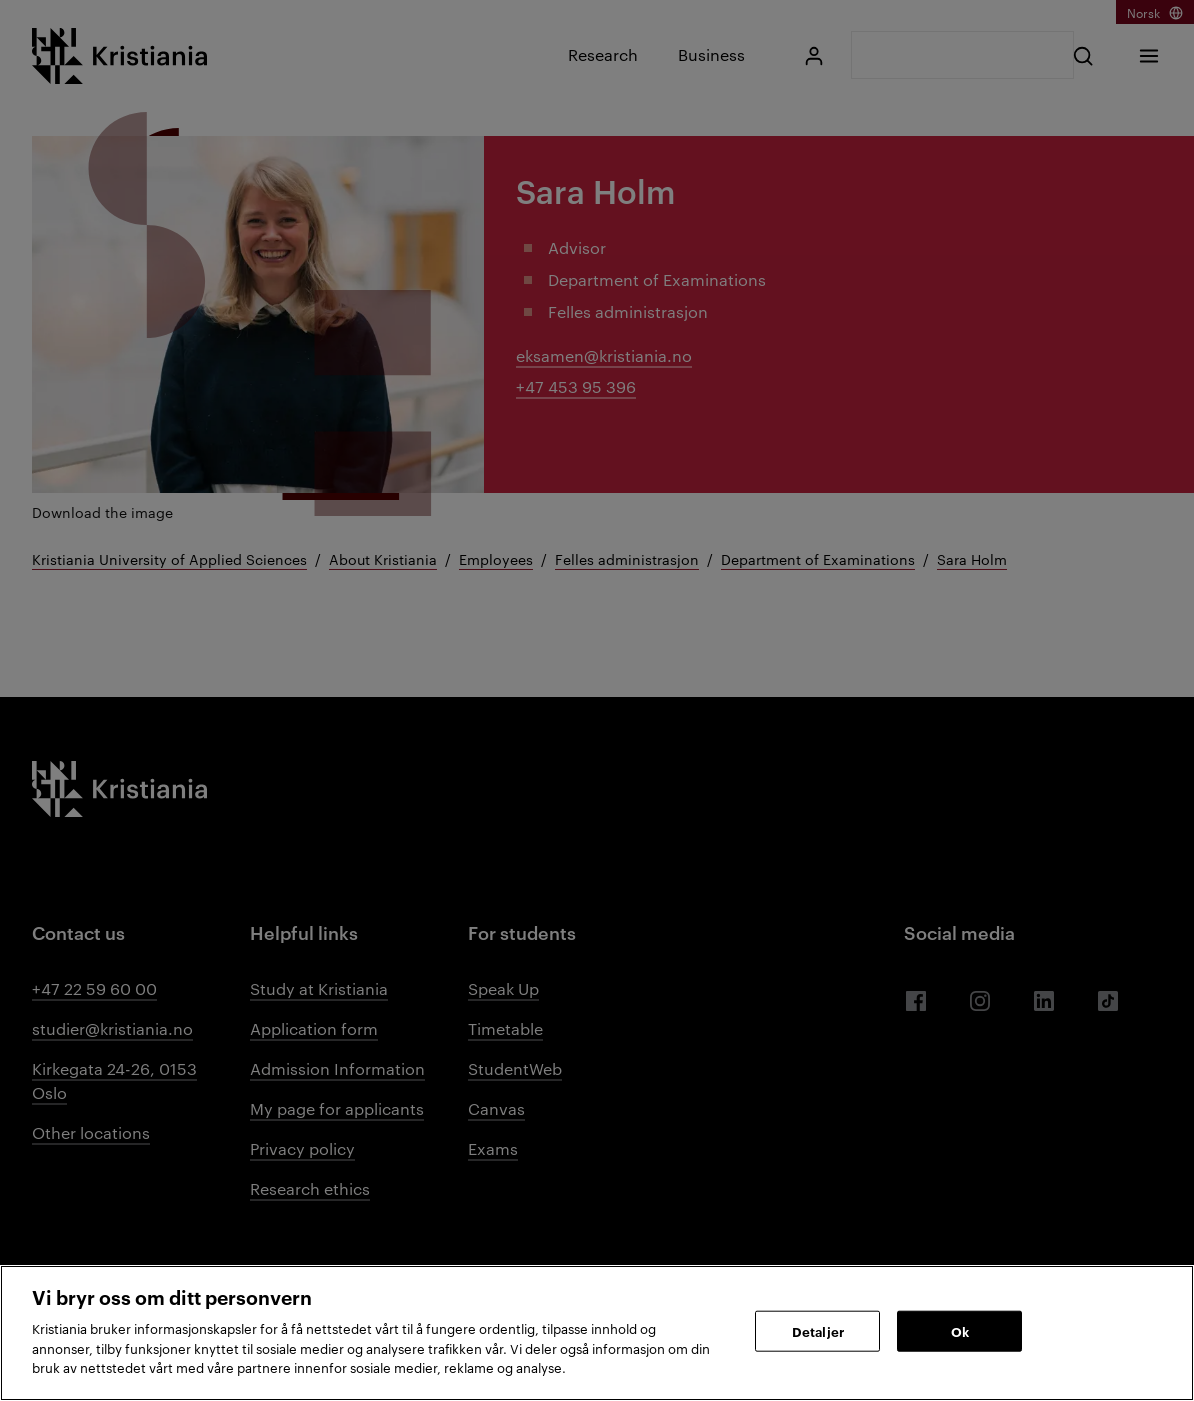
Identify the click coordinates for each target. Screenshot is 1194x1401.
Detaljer (818, 1330)
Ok (960, 1330)
